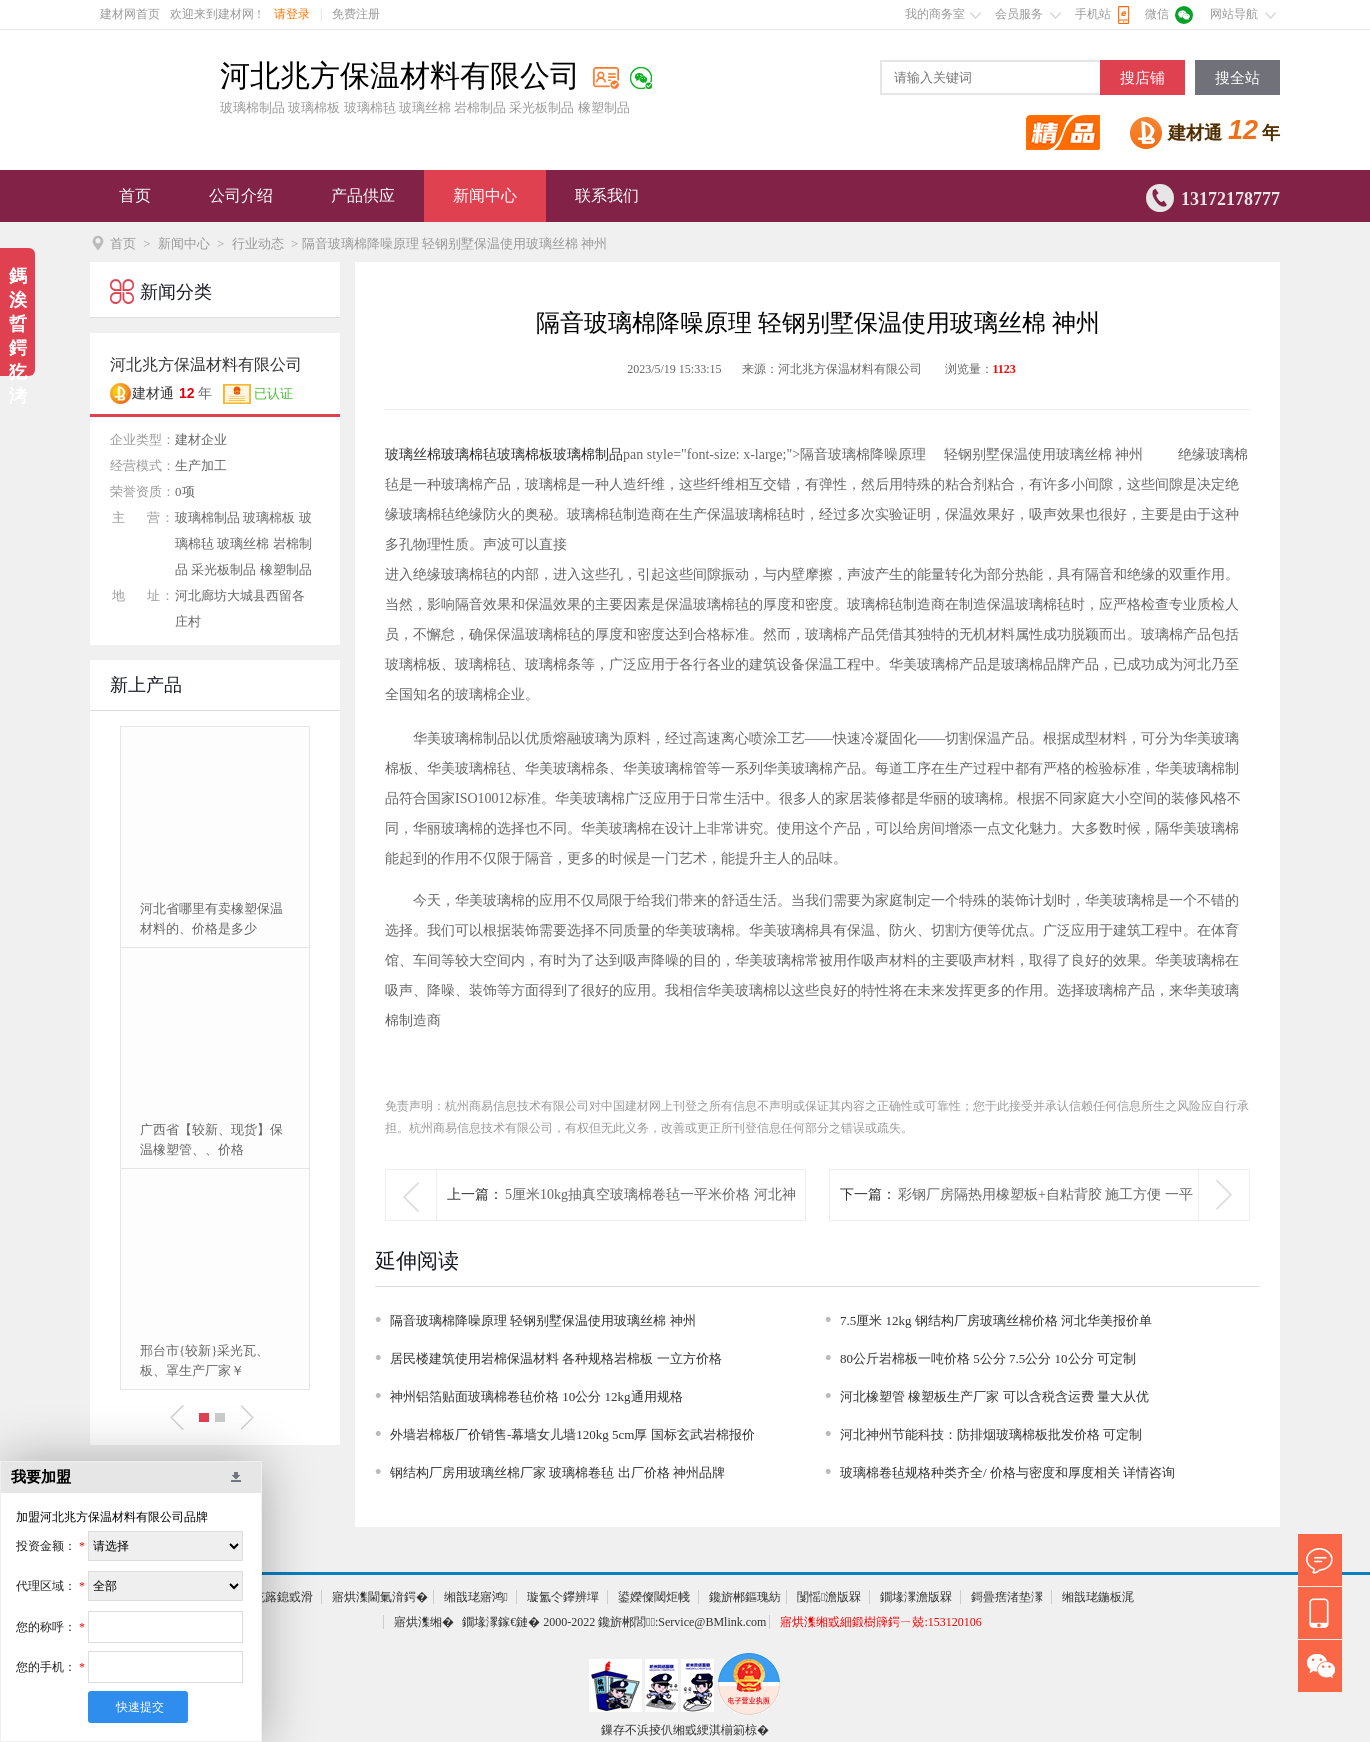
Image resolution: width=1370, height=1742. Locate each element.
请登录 (292, 14)
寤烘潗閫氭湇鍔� (380, 1597)
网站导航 (1234, 14)
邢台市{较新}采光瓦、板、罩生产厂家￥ (204, 1360)
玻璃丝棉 (413, 454)
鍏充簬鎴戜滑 (277, 1597)
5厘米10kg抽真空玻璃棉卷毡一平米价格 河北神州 (650, 1219)
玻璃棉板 (525, 454)
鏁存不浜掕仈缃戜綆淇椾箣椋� (685, 1730)
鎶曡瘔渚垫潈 (1007, 1597)
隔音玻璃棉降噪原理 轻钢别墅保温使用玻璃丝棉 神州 (543, 1320)
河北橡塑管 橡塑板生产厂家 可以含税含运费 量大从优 (994, 1396)
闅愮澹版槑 (829, 1597)
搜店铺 (1142, 78)
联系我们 (607, 195)
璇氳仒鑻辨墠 (563, 1597)
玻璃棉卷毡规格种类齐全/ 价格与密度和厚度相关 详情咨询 (1007, 1472)
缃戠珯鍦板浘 (1098, 1597)
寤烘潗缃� (424, 1622)
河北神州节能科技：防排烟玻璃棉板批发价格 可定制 (991, 1434)
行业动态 (258, 243)
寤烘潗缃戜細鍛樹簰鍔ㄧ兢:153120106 (880, 1622)
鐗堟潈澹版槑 (916, 1597)
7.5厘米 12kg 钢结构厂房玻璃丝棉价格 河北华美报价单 (996, 1320)
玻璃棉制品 (588, 454)
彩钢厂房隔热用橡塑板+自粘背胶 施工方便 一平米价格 (1045, 1219)
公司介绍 (241, 195)
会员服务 (1019, 14)
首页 (135, 195)
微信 (1157, 14)
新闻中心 (485, 195)
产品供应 (363, 195)
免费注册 (356, 14)
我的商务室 (935, 14)
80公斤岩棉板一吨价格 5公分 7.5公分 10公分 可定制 (988, 1358)
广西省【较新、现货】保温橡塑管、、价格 (211, 1139)
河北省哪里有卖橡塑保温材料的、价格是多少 (211, 918)
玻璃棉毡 (469, 454)
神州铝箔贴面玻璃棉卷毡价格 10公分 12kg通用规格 (536, 1396)
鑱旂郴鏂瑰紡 (745, 1597)
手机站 (1093, 14)
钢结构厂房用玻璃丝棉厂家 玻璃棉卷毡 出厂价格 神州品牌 (557, 1472)
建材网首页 (130, 14)
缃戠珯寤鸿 (476, 1597)
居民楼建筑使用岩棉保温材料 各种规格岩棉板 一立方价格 (556, 1358)
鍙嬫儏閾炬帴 (654, 1597)
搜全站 (1237, 78)
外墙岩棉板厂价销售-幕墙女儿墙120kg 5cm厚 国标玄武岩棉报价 (572, 1434)
